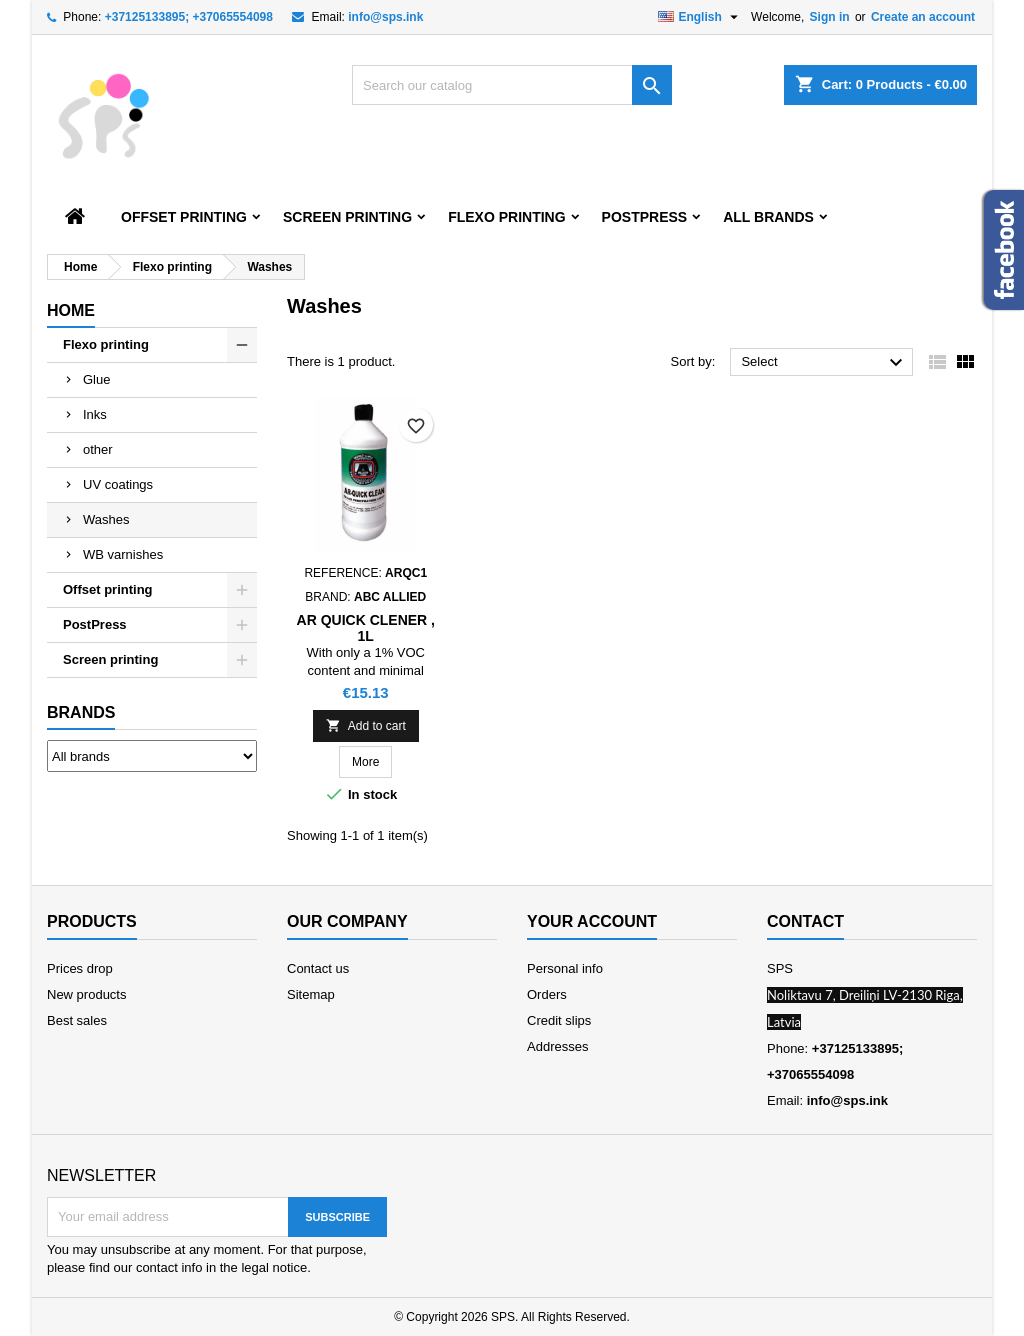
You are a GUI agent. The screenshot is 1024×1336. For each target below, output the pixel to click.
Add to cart (366, 725)
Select (824, 363)
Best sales (77, 1020)
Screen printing (347, 217)
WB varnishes (123, 554)
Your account (592, 921)
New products (86, 994)
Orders (547, 994)
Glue (96, 379)
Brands (81, 712)
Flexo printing (506, 217)
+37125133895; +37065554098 (189, 17)
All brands (768, 217)
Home (71, 310)
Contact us (318, 968)
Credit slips (559, 1020)
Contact (805, 921)
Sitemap (311, 994)
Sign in (830, 17)
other (98, 449)
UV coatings (118, 484)
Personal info (565, 968)
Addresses (557, 1046)
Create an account (923, 17)
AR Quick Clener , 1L (366, 628)
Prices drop (80, 968)
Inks (95, 414)
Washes (106, 519)
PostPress (645, 217)
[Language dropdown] (700, 17)
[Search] (512, 85)
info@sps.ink (385, 17)
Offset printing (184, 217)
